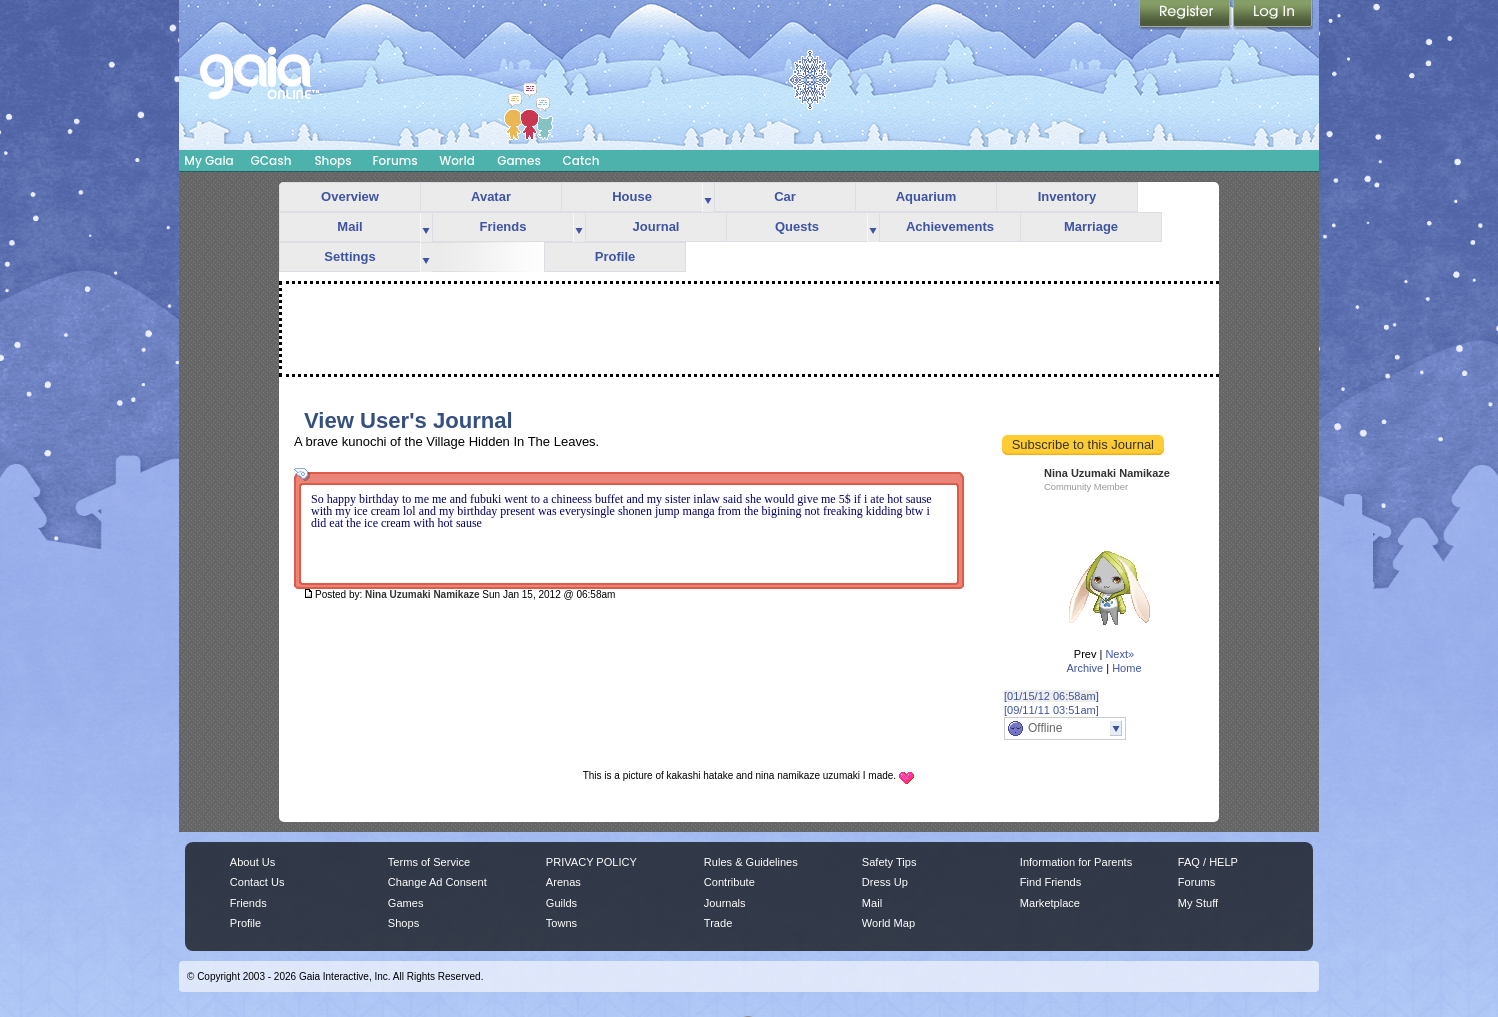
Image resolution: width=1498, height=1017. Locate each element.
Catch (581, 160)
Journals (725, 903)
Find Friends (1050, 882)
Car (785, 196)
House (632, 196)
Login (1273, 15)
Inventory (1067, 196)
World (457, 160)
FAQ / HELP (1208, 862)
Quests (797, 226)
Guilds (561, 903)
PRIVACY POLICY (591, 862)
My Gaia (208, 160)
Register (1186, 15)
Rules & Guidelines (751, 862)
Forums (394, 160)
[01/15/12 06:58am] (1051, 696)
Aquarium (926, 196)
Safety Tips (889, 862)
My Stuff (1198, 903)
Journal (656, 226)
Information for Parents (1076, 862)
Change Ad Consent (437, 882)
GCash (271, 160)
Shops (332, 160)
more (708, 197)
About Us (252, 862)
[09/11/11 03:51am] (1051, 710)
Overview (350, 196)
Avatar (491, 196)
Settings (349, 256)
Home (1126, 668)
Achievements (950, 226)
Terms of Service (429, 862)
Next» (1119, 654)
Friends (503, 226)
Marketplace (1050, 903)
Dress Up (885, 882)
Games (519, 160)
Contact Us (257, 882)
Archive (1084, 668)
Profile (615, 256)
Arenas (563, 882)
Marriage (1091, 226)
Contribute (729, 882)
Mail (349, 226)
